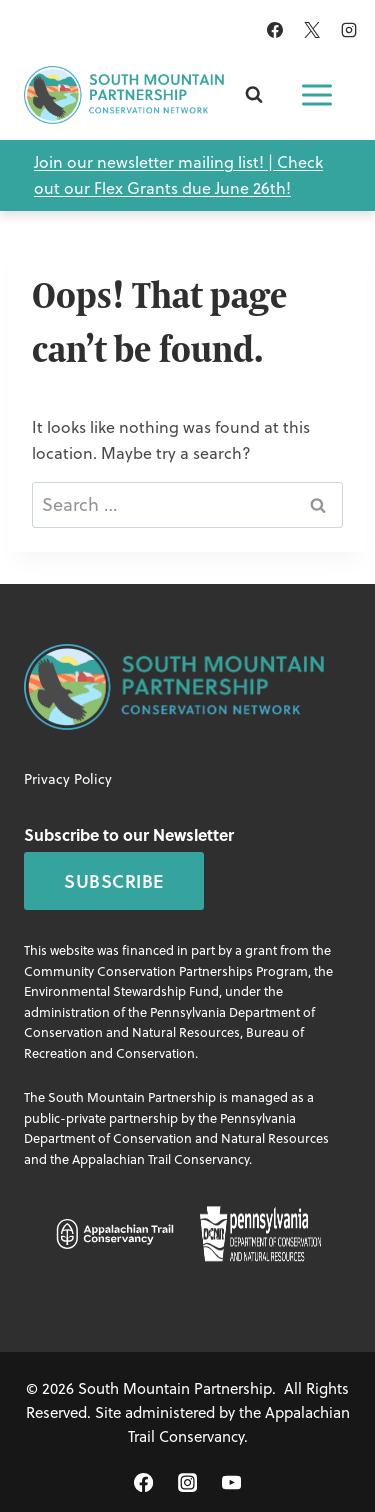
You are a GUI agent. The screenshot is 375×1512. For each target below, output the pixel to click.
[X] (312, 30)
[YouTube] (231, 1483)
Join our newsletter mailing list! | (155, 162)
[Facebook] (275, 30)
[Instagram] (349, 30)
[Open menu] (317, 95)
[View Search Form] (254, 95)
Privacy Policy (68, 779)
